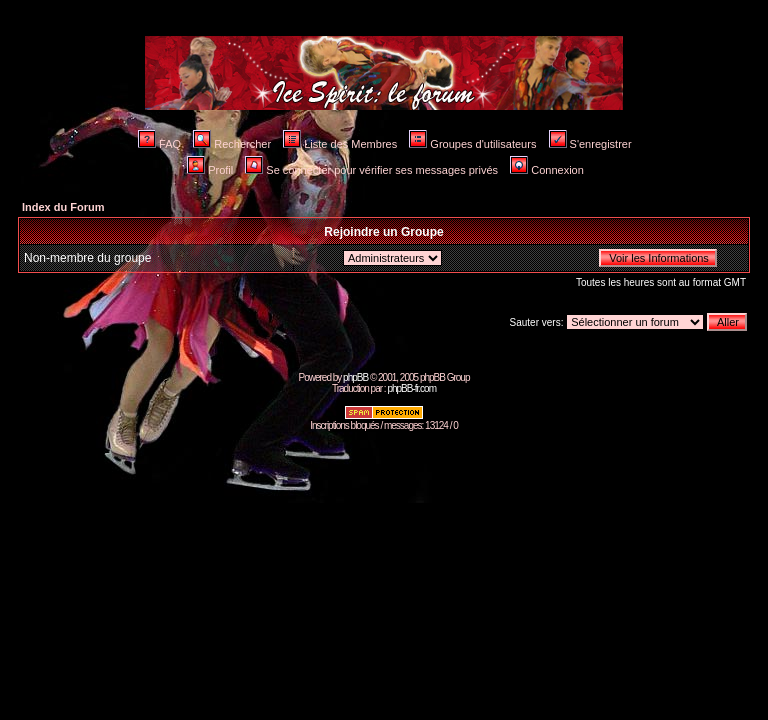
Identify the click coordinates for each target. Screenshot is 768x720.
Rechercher (232, 144)
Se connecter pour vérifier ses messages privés (371, 170)
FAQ (159, 144)
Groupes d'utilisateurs (472, 144)
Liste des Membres (340, 144)
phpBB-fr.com (411, 388)
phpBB (355, 377)
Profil (210, 170)
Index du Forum (63, 207)
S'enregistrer (590, 144)
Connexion (547, 170)
